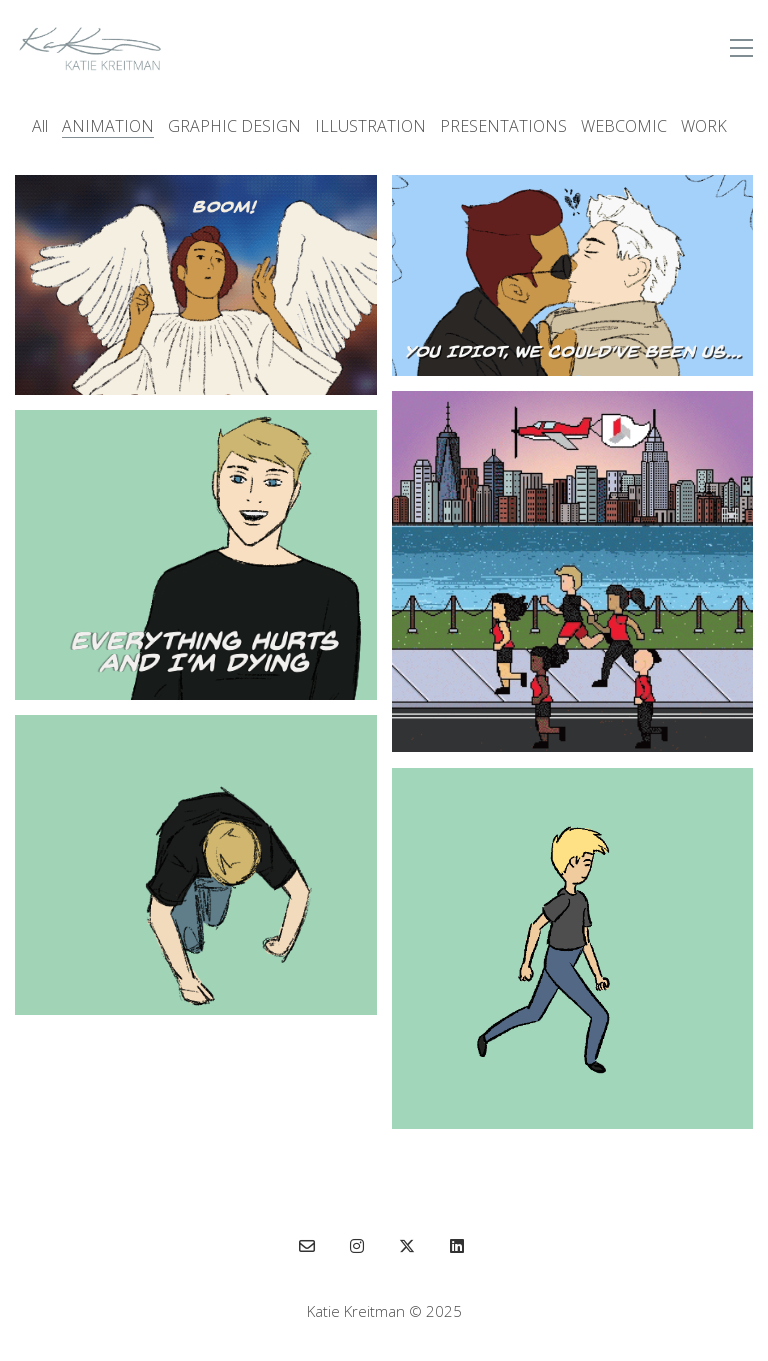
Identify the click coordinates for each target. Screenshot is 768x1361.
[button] (741, 48)
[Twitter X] (407, 1246)
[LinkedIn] (457, 1246)
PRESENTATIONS (503, 126)
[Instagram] (357, 1246)
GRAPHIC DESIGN (234, 126)
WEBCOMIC (624, 126)
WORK (704, 126)
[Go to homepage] (90, 48)
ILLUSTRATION (370, 126)
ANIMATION (108, 126)
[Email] (307, 1246)
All (40, 126)
